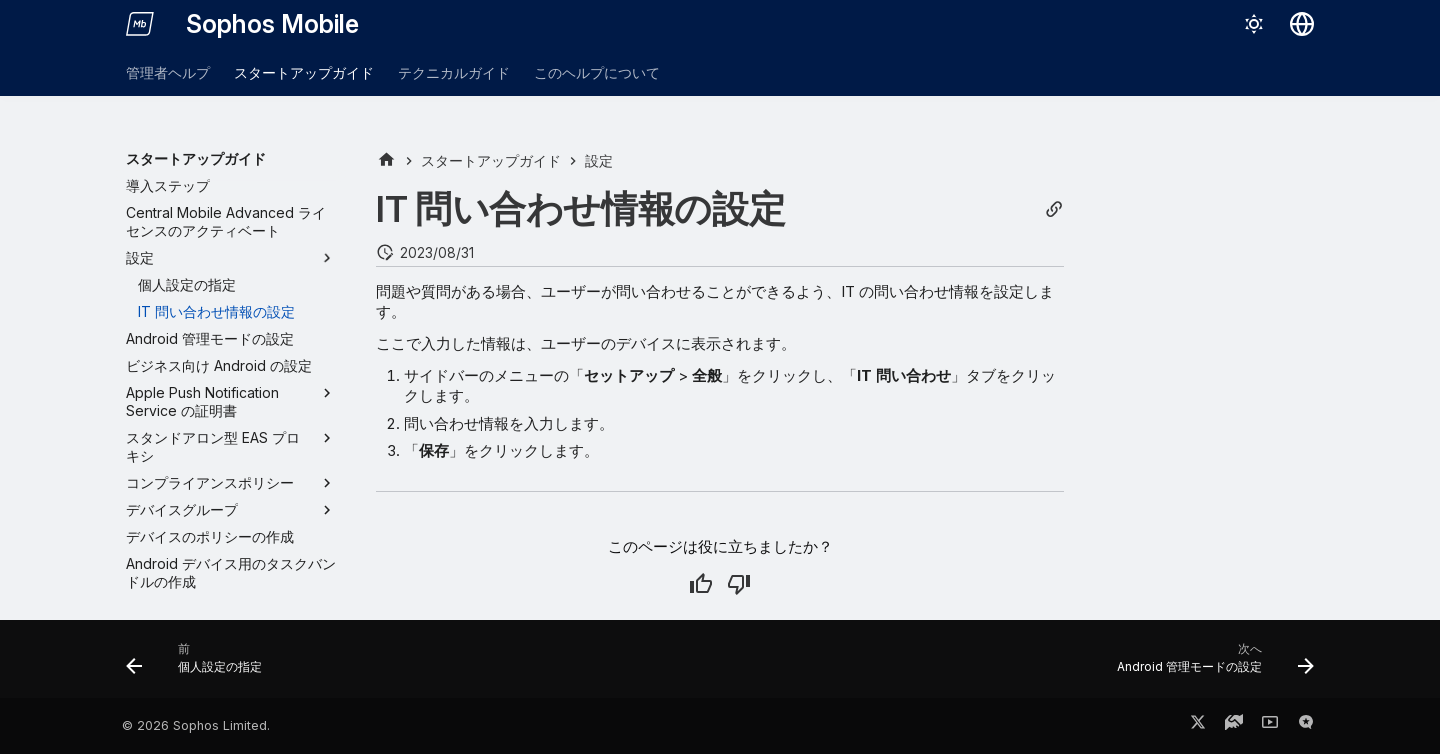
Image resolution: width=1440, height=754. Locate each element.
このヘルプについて (597, 72)
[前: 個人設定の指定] (200, 665)
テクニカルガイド (454, 72)
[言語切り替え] (1302, 24)
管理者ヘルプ (168, 72)
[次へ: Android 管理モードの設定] (1209, 665)
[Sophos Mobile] (140, 24)
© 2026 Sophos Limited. (196, 725)
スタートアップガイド (304, 72)
